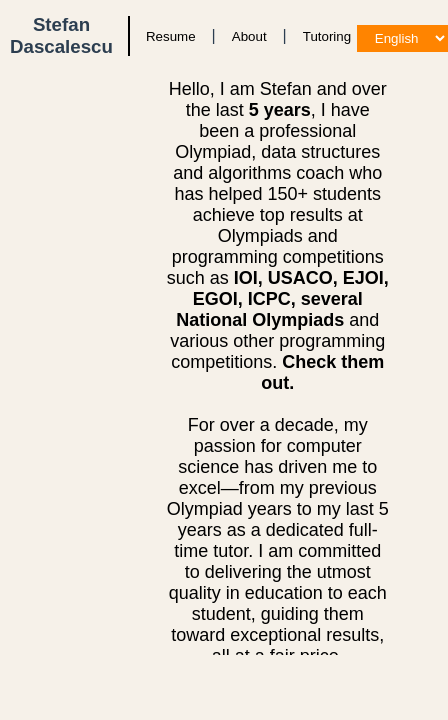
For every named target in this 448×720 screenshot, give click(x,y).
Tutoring (327, 36)
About (249, 36)
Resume (171, 36)
